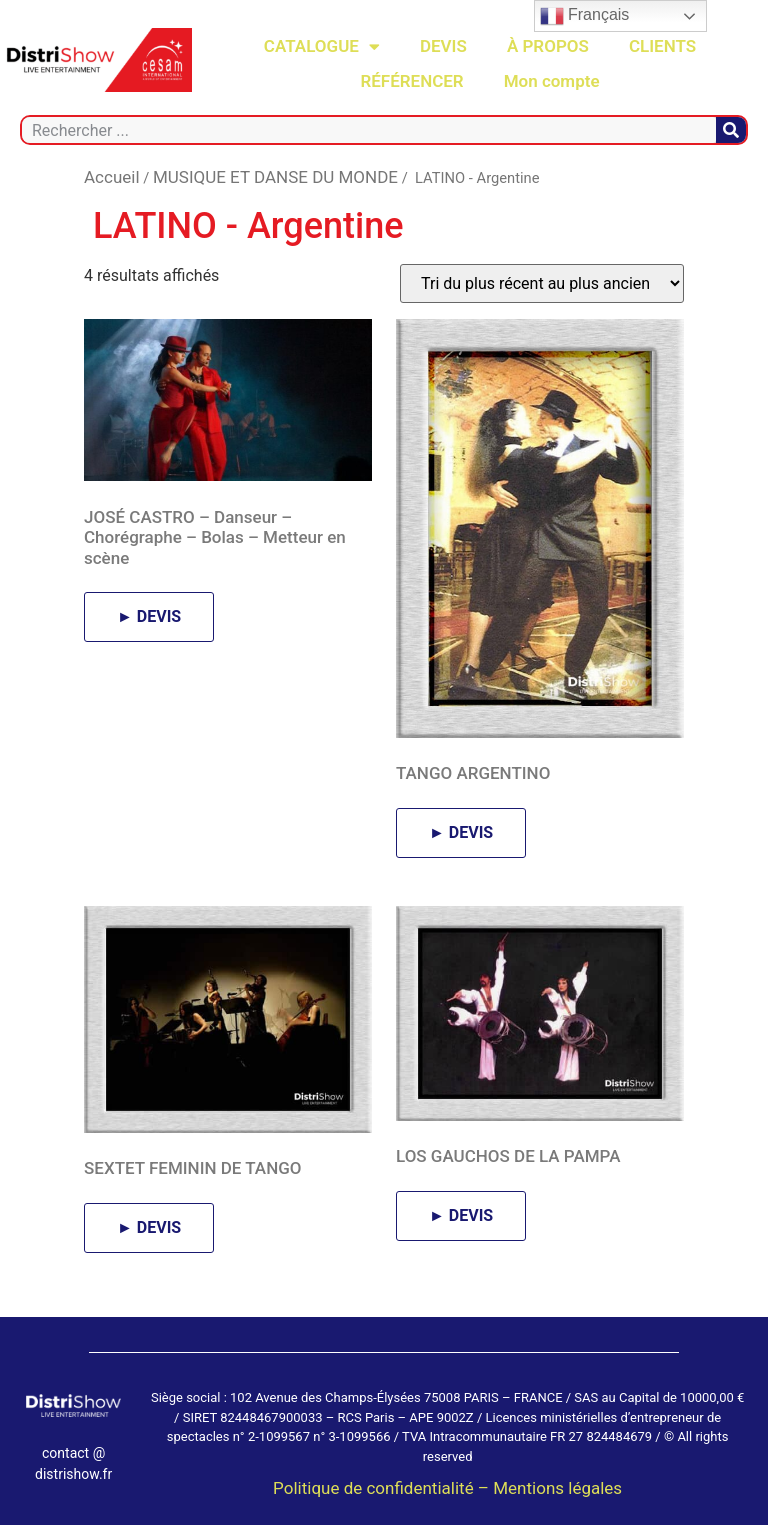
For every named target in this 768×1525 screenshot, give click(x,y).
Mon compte (552, 81)
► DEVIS (149, 616)
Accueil (112, 177)
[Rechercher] (731, 130)
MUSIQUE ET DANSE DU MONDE (275, 177)
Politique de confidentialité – (383, 1488)
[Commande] (542, 283)
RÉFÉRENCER (411, 81)
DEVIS (443, 46)
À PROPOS (548, 46)
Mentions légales (557, 1488)
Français (585, 16)
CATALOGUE (322, 46)
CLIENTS (662, 46)
